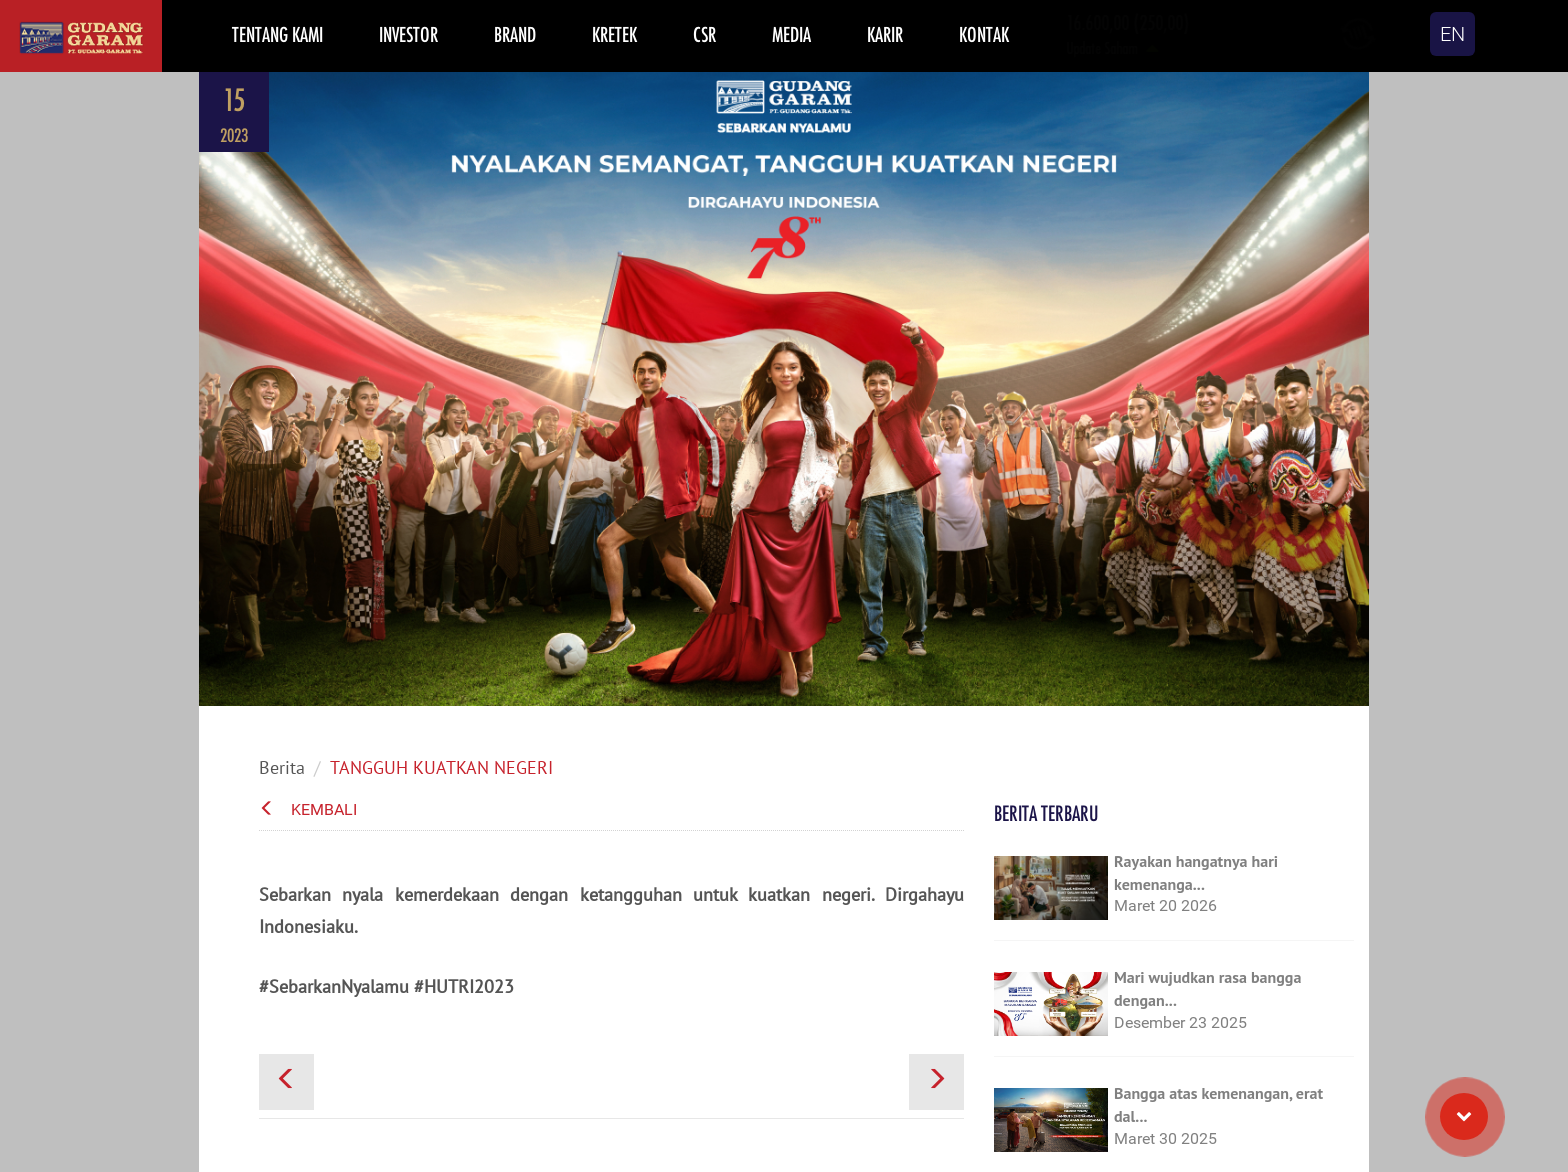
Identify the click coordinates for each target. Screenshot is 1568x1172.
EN (1452, 34)
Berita (282, 767)
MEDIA (791, 34)
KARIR (885, 34)
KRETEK (614, 34)
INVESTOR (408, 34)
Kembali (308, 809)
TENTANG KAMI (277, 34)
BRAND (515, 34)
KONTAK (984, 34)
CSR (704, 34)
